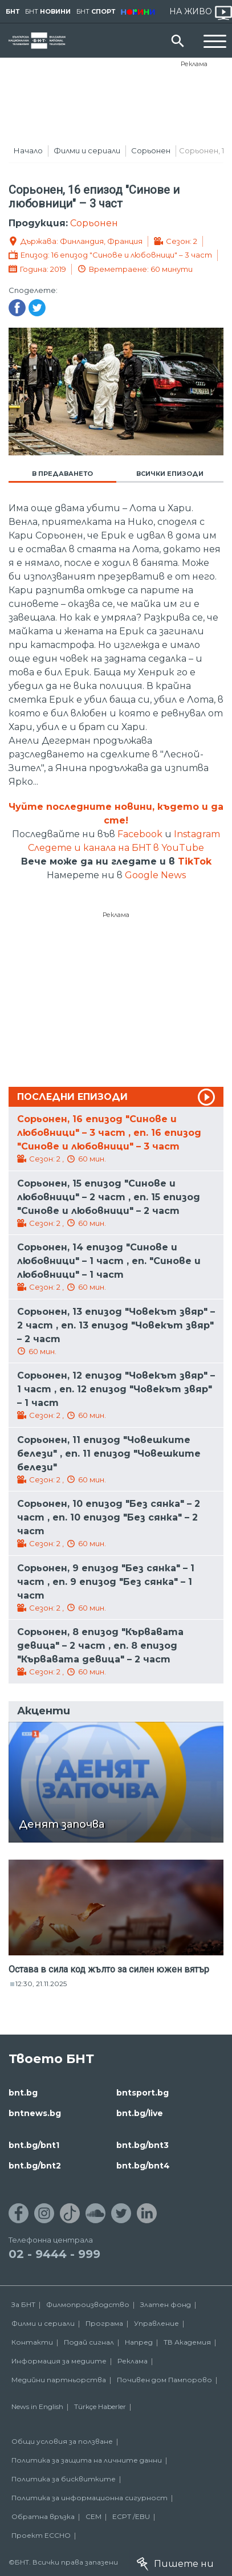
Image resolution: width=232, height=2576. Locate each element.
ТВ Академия (187, 2342)
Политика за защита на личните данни (86, 2460)
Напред (139, 2342)
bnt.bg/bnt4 (143, 2166)
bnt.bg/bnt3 (142, 2145)
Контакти (32, 2342)
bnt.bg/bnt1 (34, 2145)
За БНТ (23, 2304)
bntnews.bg (35, 2113)
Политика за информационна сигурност (89, 2497)
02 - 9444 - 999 (54, 2254)
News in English (37, 2406)
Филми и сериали (87, 150)
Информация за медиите (59, 2361)
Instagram (197, 834)
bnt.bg (23, 2093)
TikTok (194, 861)
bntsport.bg (142, 2093)
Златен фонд (165, 2304)
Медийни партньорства (58, 2379)
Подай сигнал (89, 2342)
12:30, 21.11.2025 (41, 1983)
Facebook (139, 834)
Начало (28, 150)
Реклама (194, 64)
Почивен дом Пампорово (164, 2379)
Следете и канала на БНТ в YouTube (116, 847)
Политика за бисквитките (63, 2479)
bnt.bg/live (139, 2113)
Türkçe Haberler (100, 2406)
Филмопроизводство (87, 2304)
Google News (155, 875)
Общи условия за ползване (62, 2441)
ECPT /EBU (131, 2516)
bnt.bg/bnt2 (35, 2166)
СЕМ (93, 2516)
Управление (156, 2323)
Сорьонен (150, 150)
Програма (104, 2323)
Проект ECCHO (41, 2535)
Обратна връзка (43, 2516)
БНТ (12, 11)
